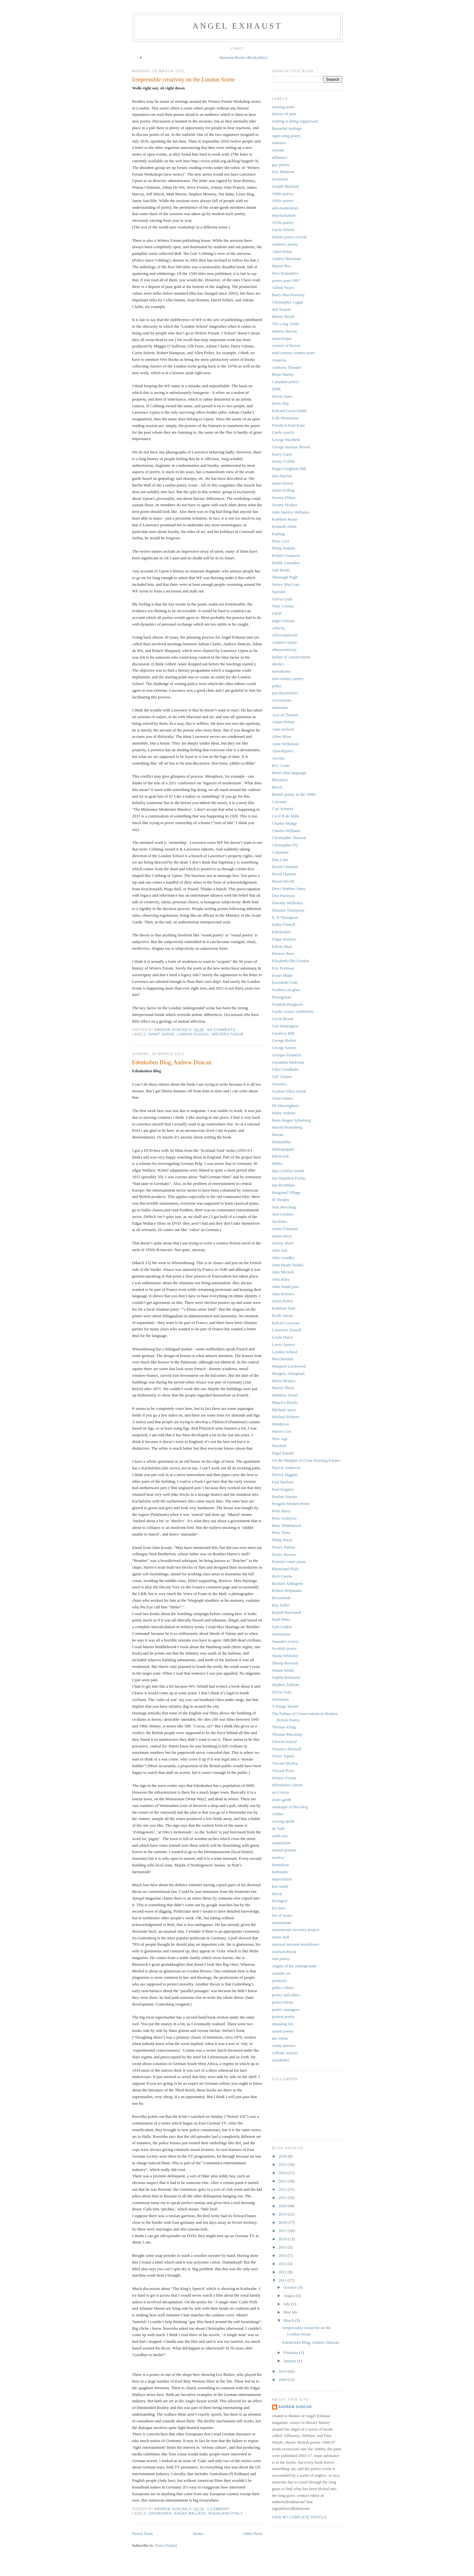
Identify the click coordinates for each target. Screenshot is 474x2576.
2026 (283, 2156)
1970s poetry (283, 222)
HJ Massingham (285, 1105)
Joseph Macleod (285, 186)
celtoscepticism (285, 635)
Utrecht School (284, 1741)
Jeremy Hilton (284, 497)
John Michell (283, 1272)
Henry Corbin (283, 461)
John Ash (279, 1250)
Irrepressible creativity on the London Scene (183, 79)
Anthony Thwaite (286, 367)
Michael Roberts (285, 1416)
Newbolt (279, 1445)
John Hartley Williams (290, 512)
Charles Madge (284, 823)
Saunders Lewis (285, 1641)
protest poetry (283, 2016)
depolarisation (284, 215)
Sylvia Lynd (282, 599)
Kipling (278, 533)
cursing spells (283, 1821)
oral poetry (281, 1958)
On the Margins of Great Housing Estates (306, 1460)
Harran (278, 1134)
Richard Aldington (287, 1583)
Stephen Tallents (285, 1684)
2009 (283, 2379)
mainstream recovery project (295, 1929)
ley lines (279, 1908)
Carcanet (279, 801)
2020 (283, 2205)
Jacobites (279, 1221)
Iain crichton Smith (288, 1170)
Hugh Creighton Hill (289, 468)
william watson (285, 2052)
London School (193, 1034)
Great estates (282, 1098)
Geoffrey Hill (283, 1033)
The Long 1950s (285, 323)
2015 (283, 2247)
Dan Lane (280, 859)
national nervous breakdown (295, 1944)
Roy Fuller (281, 1605)
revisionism (282, 700)
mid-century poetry (288, 678)
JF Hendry (281, 1199)
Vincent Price (283, 1770)
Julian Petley (282, 1300)
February (291, 2352)
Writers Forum (228, 1034)
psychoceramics (285, 692)
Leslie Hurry (282, 1337)
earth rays (280, 1835)
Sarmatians (281, 1634)
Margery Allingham (288, 1373)
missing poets (283, 106)
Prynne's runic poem (289, 1561)
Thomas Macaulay (287, 1734)
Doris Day (280, 403)
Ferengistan (282, 997)
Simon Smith (283, 1670)
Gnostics (279, 1084)
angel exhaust (237, 26)
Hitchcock (280, 1156)
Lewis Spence (283, 1344)
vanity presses (283, 2045)
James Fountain (285, 1228)
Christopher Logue (287, 302)
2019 (283, 2214)
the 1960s (280, 2038)
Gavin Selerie (283, 229)
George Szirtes (284, 1047)
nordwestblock (284, 1951)
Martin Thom (283, 1387)
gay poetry (281, 164)
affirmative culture (287, 1784)
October (290, 2287)
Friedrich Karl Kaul (288, 425)
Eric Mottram (283, 171)
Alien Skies (281, 736)
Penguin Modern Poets (291, 1503)
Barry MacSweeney (288, 294)
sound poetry (283, 2031)
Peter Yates (281, 1532)
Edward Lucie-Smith (289, 410)
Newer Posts (142, 2533)
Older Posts (252, 2533)
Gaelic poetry (283, 432)
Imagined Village (286, 1192)
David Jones (282, 396)
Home (198, 2533)
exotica (278, 1857)
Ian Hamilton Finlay (289, 1178)
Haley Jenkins (283, 1112)
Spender (279, 591)
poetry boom (282, 2002)
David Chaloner (285, 866)
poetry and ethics (286, 1994)
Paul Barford (282, 1482)
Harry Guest (282, 454)
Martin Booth (283, 316)
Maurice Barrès (285, 1402)
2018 (283, 2222)
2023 (283, 2181)
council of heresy (286, 345)
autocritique (282, 338)
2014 (283, 2255)
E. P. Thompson (285, 917)
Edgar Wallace (190, 2513)
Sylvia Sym (281, 1692)
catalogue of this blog (290, 1806)
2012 (283, 2272)
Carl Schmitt (282, 808)
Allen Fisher (282, 251)
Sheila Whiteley (285, 1655)
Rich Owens (282, 1576)
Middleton (280, 1424)
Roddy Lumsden (285, 562)
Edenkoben (160, 2513)
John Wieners (283, 1294)
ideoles (278, 664)
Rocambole (281, 1597)
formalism (280, 1864)
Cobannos (280, 852)
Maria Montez (284, 1380)
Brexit (277, 787)
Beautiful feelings (287, 128)
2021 (283, 2197)
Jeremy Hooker (285, 504)
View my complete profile (299, 2517)
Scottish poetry (284, 1648)
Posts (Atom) (166, 2545)
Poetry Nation (283, 1547)
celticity (278, 628)
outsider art (281, 1973)
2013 (283, 2263)
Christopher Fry (285, 845)
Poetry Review (284, 1554)
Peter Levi (280, 541)
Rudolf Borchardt (286, 1612)
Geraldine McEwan (288, 1062)
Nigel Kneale (283, 1453)
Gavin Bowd (282, 1018)
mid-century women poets (293, 352)
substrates (280, 707)
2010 (283, 2371)
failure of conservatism (291, 656)
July (287, 2303)
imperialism (282, 1879)
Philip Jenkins (283, 548)
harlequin (280, 1871)
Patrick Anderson (286, 1467)
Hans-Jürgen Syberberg (291, 1120)
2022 (283, 2189)
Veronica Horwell (286, 1748)
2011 (283, 2280)
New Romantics (285, 273)
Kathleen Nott (283, 1308)
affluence (279, 157)
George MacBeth (286, 439)
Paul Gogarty (283, 1489)
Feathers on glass (286, 989)
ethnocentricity (284, 649)
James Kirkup (283, 490)
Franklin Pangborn (287, 1004)
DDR (276, 389)
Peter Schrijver (284, 1518)
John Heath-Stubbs (288, 1265)
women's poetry (285, 244)
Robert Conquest (286, 555)
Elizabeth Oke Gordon (290, 960)
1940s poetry (283, 193)
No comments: (222, 1030)
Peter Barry (281, 1510)
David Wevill (283, 881)
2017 (283, 2230)
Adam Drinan (283, 721)
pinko (277, 685)
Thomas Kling (284, 1727)
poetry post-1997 (286, 280)
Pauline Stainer (284, 1496)
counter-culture (284, 642)
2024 (283, 2172)
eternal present (284, 1850)
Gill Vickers (282, 1076)
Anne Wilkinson (285, 743)
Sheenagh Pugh (285, 577)
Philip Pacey (282, 1539)
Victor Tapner (283, 1756)
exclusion (280, 179)
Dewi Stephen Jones (289, 888)
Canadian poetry (285, 381)
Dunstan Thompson (288, 910)
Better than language (289, 772)
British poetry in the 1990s (294, 794)
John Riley (281, 1279)
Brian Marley (283, 374)
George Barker (284, 1040)
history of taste (284, 113)
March (289, 2320)
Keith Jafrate (282, 1315)
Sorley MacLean (285, 584)
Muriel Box (281, 265)
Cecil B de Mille (285, 816)
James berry (282, 1236)
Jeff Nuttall (281, 309)
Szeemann (280, 1699)
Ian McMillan (283, 1185)
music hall (280, 1937)
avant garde (161, 1034)
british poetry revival (289, 236)
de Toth (278, 1828)
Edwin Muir (282, 946)
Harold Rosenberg (287, 1127)
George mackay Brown (291, 446)
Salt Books (281, 570)
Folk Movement (285, 418)
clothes (278, 1813)
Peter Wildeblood (286, 1525)
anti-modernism (285, 208)
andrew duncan (284, 331)
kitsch (277, 1893)
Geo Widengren (285, 1026)
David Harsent (284, 874)
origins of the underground (294, 1966)
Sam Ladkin (282, 1626)
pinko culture (283, 1987)
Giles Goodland (285, 1069)
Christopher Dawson (289, 837)
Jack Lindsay (283, 1214)
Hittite (277, 1163)
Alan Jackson (283, 729)
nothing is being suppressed (295, 121)
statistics (279, 142)
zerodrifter (281, 2060)
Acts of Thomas (285, 714)
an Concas (280, 1792)
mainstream (282, 1922)
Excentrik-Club (285, 982)
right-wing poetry (286, 135)
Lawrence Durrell (286, 1329)
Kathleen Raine (285, 519)
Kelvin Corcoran (286, 1322)
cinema (278, 150)
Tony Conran (283, 606)
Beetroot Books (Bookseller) (243, 57)
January (290, 2360)
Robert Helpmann (287, 1590)
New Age (280, 1438)
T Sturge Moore (285, 1706)
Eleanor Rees (283, 953)
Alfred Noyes (283, 287)
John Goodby (283, 1257)
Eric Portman (283, 968)
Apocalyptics (283, 750)
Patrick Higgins (285, 1474)
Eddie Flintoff (283, 924)
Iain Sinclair (282, 475)
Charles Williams (286, 830)
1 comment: (219, 2509)
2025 (283, 2164)
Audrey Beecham (286, 258)
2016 (283, 2238)
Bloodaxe (280, 779)
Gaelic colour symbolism (293, 1011)
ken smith (280, 1886)
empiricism (281, 1842)
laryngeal (279, 1900)
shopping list (282, 2023)
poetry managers (285, 2009)
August (289, 2295)
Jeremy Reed (283, 1243)
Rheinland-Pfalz (226, 2513)
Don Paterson (283, 895)
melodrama (281, 671)
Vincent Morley (285, 1763)
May (287, 2312)
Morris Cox (281, 1431)
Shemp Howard (285, 1663)
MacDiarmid (282, 1358)
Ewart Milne (282, 975)
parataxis (279, 1980)
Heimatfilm (281, 1141)
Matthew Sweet (285, 1395)
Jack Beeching (284, 1207)
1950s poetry (283, 200)
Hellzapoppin (283, 1149)
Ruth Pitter (281, 1619)
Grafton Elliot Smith (289, 1091)
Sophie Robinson (286, 1677)
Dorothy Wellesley (287, 902)
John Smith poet (285, 1286)
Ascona (278, 758)
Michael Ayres (284, 1409)
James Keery (282, 483)
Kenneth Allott (284, 526)
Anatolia (279, 360)
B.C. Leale (281, 765)
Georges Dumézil (286, 1055)
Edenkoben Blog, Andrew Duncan (172, 1062)
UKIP (277, 613)
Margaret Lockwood (289, 1366)
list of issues (282, 1915)
